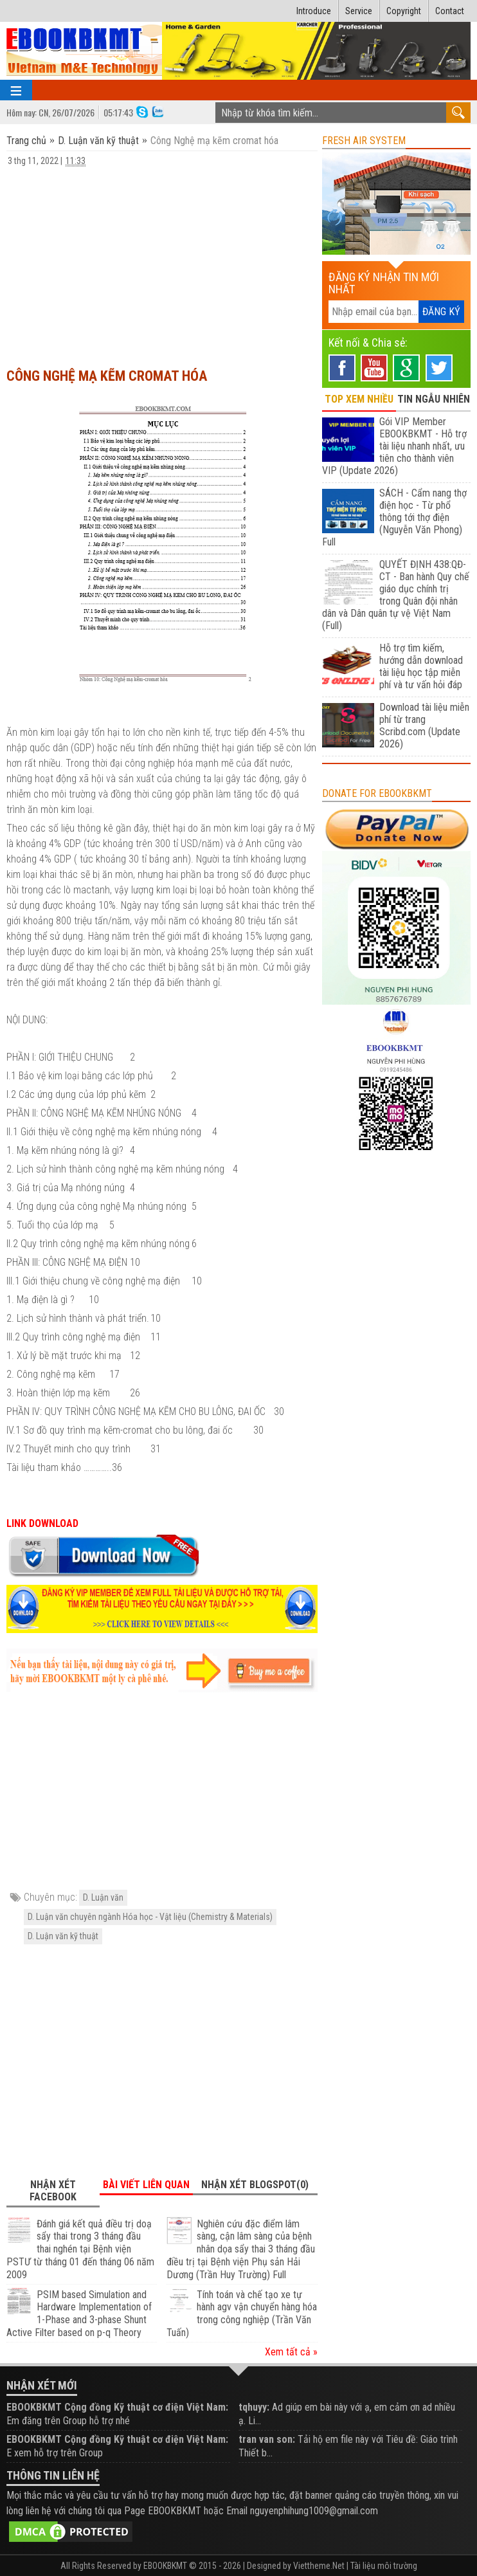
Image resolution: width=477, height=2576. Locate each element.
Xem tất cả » (291, 2352)
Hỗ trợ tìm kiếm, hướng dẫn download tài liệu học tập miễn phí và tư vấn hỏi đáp (421, 666)
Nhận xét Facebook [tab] (53, 2191)
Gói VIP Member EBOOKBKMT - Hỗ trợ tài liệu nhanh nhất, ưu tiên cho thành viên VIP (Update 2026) (394, 446)
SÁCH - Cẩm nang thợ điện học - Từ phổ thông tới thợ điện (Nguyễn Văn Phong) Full (394, 517)
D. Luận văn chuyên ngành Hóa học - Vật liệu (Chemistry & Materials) (150, 1917)
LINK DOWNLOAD (42, 1523)
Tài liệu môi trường (383, 2566)
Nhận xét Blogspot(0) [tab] (255, 2185)
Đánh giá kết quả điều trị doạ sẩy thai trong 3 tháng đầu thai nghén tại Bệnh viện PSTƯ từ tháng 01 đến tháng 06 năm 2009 (80, 2249)
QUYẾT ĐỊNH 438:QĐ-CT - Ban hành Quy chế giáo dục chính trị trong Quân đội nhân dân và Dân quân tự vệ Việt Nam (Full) (395, 595)
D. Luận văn (103, 1897)
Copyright (403, 11)
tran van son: (267, 2439)
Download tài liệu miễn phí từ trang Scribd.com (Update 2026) (424, 725)
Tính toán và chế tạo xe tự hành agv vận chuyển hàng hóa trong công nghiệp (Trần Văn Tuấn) (241, 2313)
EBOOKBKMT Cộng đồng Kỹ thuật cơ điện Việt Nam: (117, 2407)
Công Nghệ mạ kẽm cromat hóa (106, 376)
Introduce (313, 11)
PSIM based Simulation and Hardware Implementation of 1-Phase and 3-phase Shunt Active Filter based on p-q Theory (79, 2313)
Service (358, 11)
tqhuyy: (254, 2407)
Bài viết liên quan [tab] (146, 2185)
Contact (449, 11)
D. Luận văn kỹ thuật (98, 140)
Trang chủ (27, 140)
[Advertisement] (162, 261)
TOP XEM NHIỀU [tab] (359, 399)
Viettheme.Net (319, 2566)
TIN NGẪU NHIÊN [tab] (433, 399)
